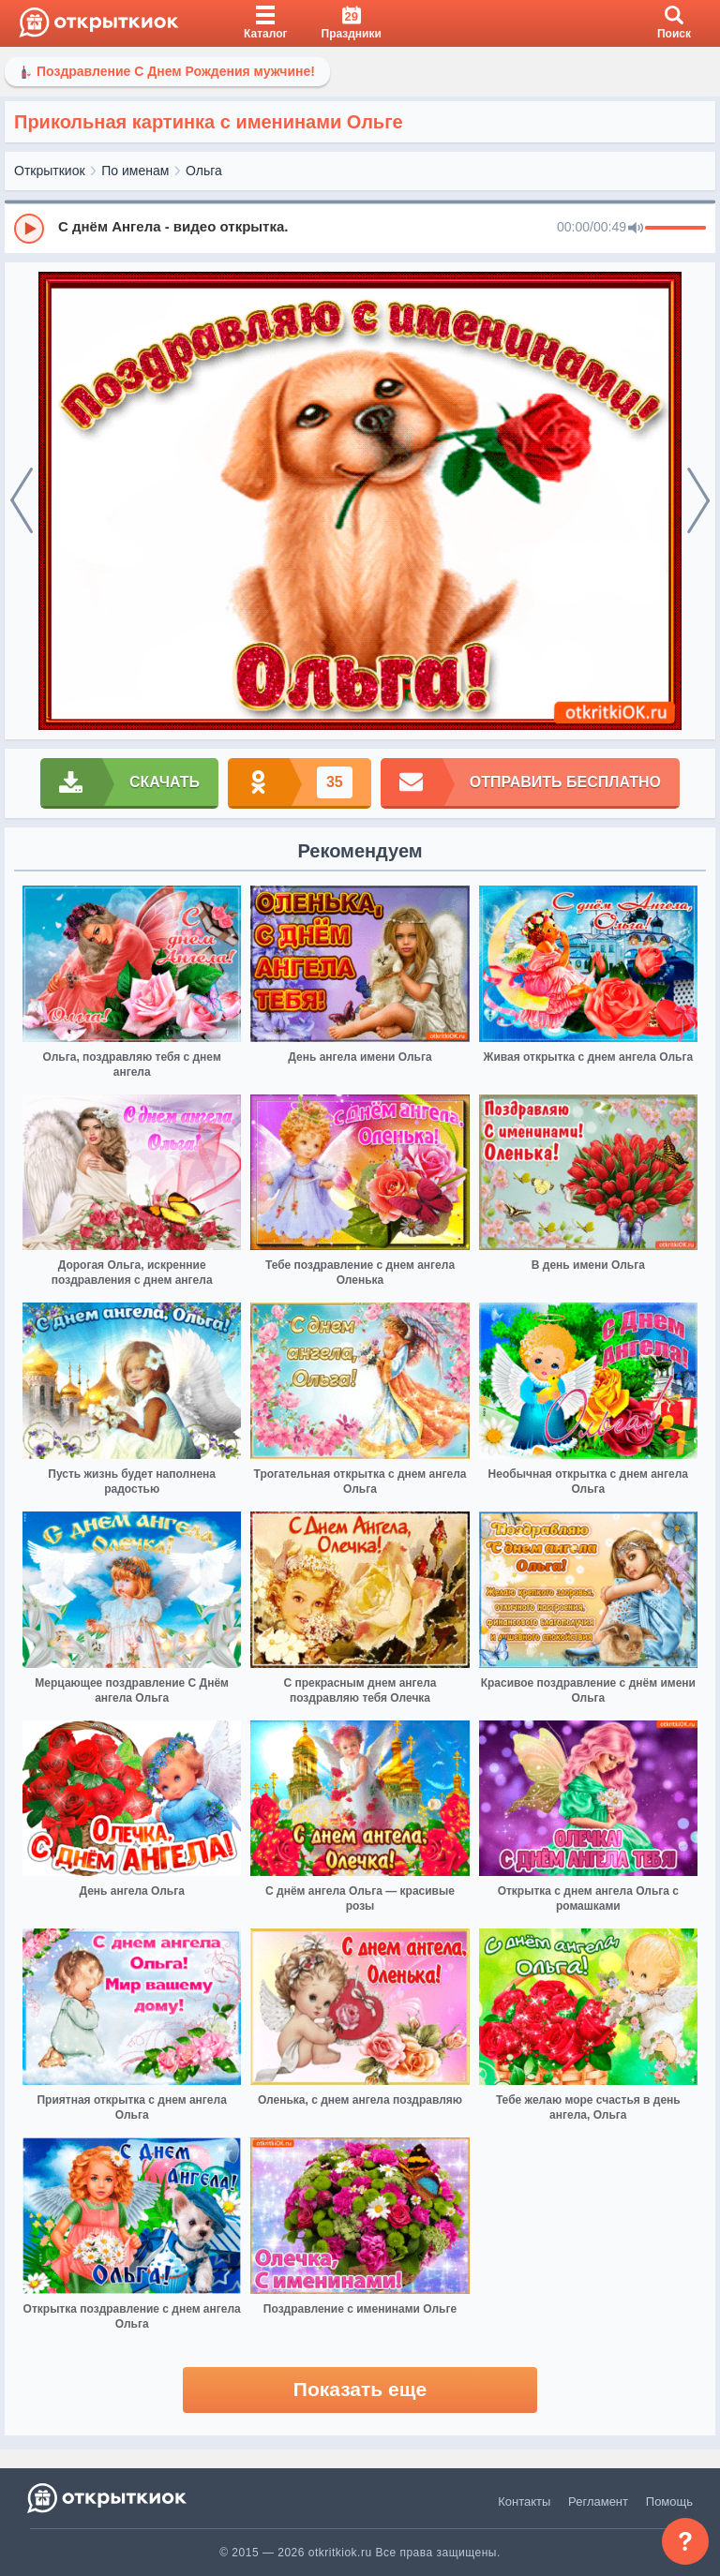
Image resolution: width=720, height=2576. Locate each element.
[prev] (21, 501)
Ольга (204, 170)
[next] (698, 501)
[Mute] (635, 228)
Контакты (524, 2501)
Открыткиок (49, 170)
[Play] (29, 229)
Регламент (598, 2501)
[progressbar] (675, 228)
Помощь (669, 2501)
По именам (135, 170)
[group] (360, 227)
